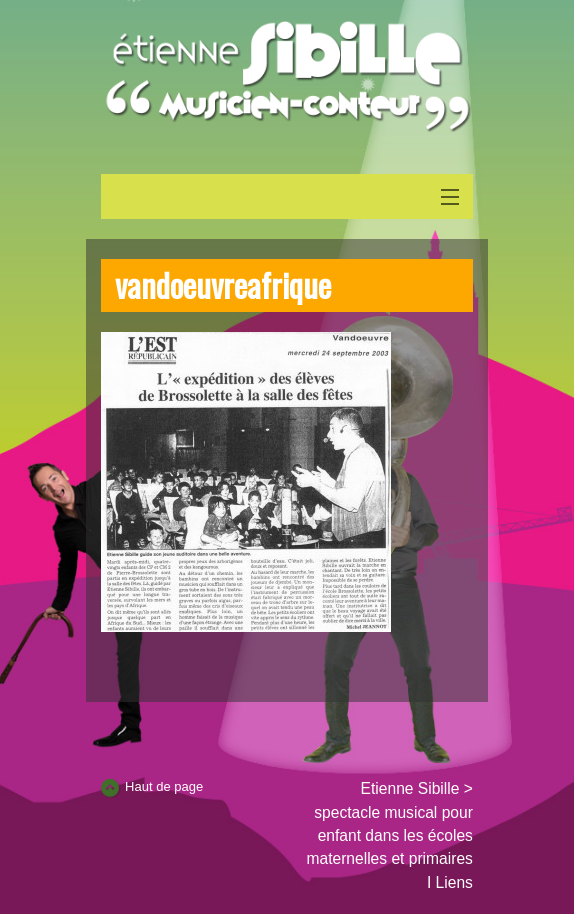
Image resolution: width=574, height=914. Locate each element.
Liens (454, 882)
